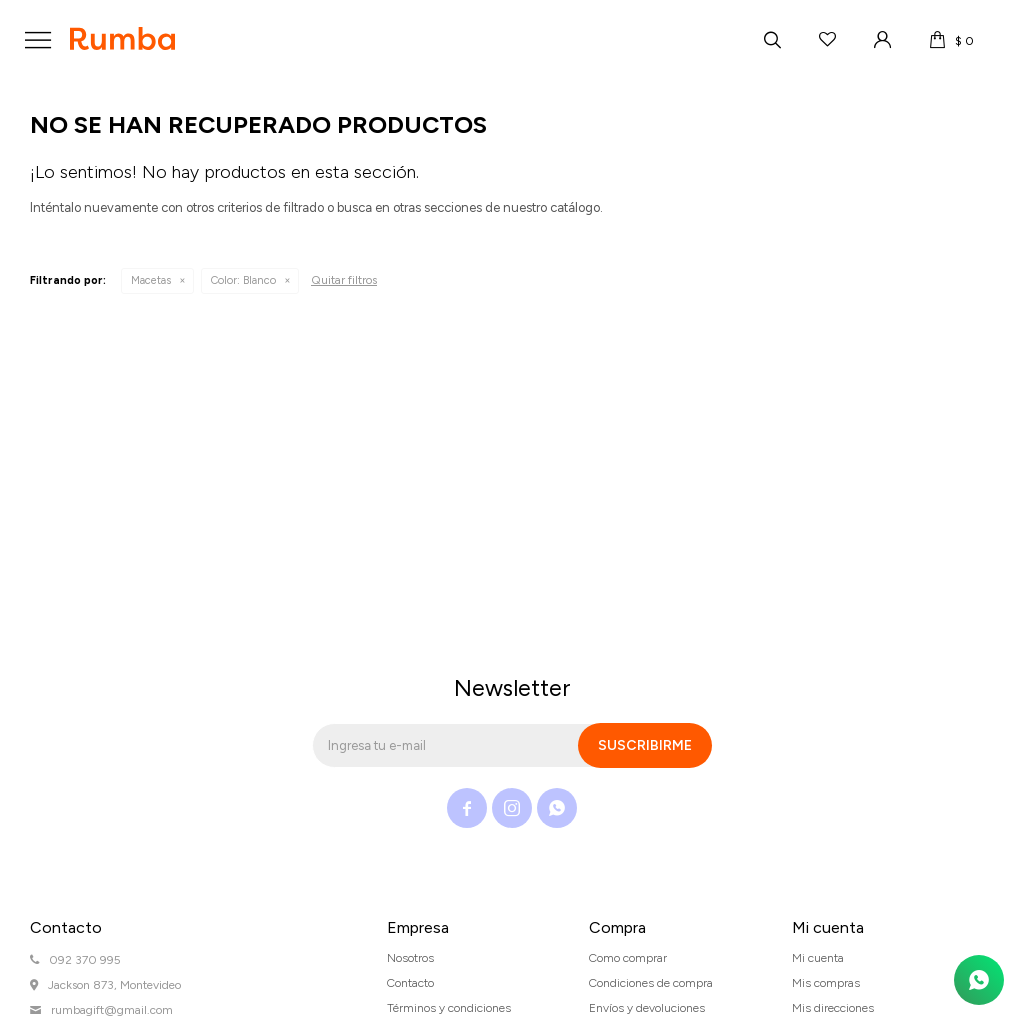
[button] (772, 40)
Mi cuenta (818, 958)
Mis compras (826, 983)
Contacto (410, 983)
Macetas (151, 280)
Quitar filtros (344, 280)
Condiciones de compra (651, 983)
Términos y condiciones (449, 1008)
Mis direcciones (833, 1008)
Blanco (243, 280)
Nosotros (410, 958)
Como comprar (628, 958)
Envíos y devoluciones (647, 1008)
